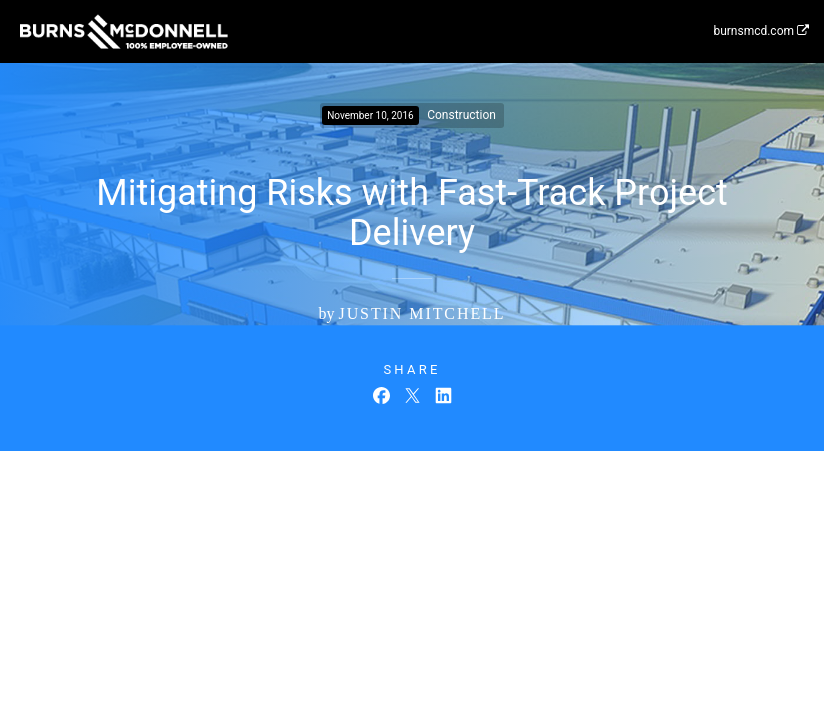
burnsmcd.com (761, 31)
